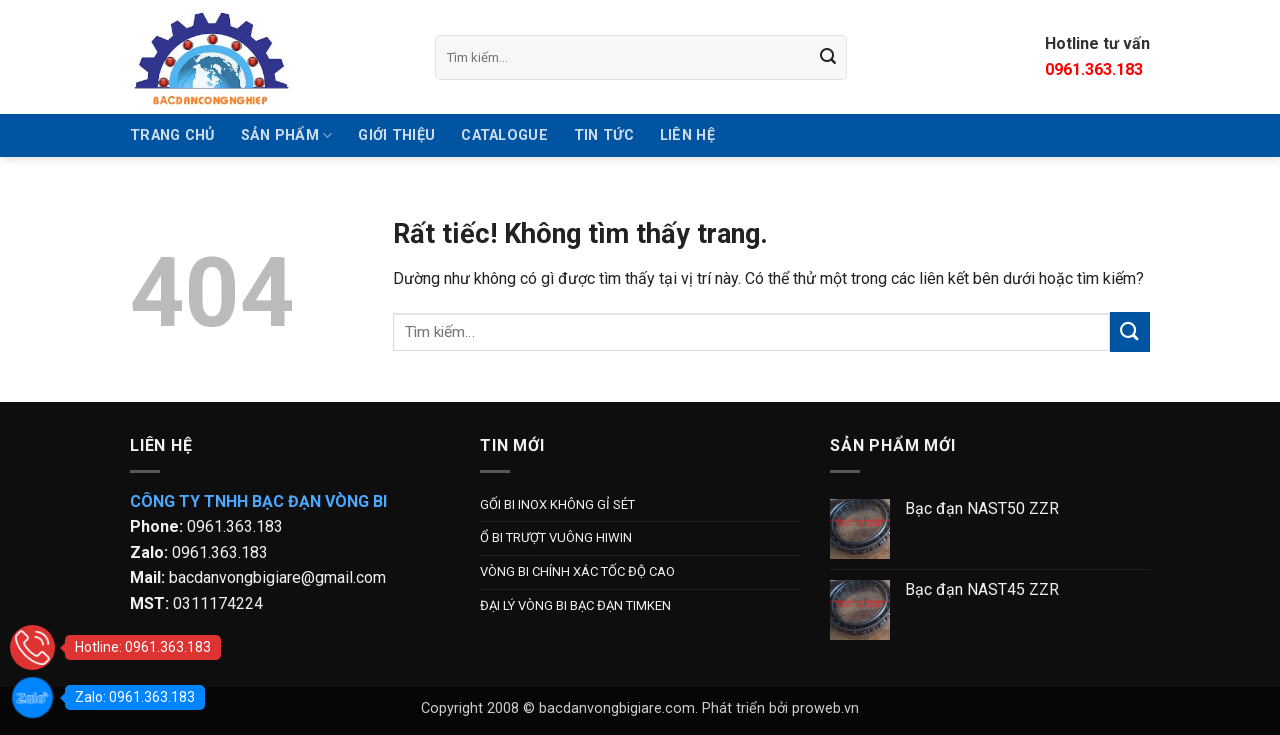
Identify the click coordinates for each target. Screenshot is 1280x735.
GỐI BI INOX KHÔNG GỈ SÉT (557, 504)
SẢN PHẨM (287, 135)
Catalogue (504, 135)
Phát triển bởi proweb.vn (780, 708)
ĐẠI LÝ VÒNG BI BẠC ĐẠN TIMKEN (575, 605)
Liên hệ (687, 135)
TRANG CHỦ (172, 135)
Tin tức (604, 135)
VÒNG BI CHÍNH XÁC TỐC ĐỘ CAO (577, 571)
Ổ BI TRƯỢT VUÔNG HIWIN (556, 537)
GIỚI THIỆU (396, 135)
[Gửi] (829, 57)
